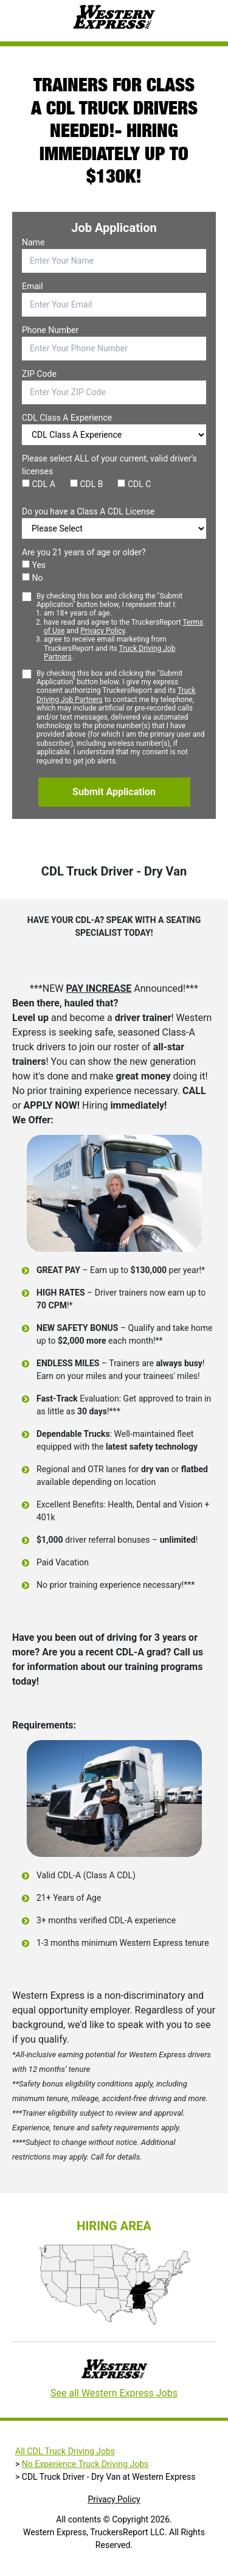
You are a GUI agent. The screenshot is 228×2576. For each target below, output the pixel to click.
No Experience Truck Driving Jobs (85, 2464)
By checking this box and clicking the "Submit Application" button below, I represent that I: (121, 627)
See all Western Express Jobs (114, 2393)
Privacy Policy (102, 630)
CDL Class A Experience (67, 418)
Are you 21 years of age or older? (84, 552)
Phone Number (50, 330)
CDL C (134, 484)
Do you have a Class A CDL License (88, 511)
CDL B (86, 484)
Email (32, 286)
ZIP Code (39, 374)
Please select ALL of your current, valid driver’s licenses (109, 465)
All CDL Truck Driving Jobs (65, 2451)
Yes (34, 565)
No (32, 578)
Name (33, 242)
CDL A (38, 484)
